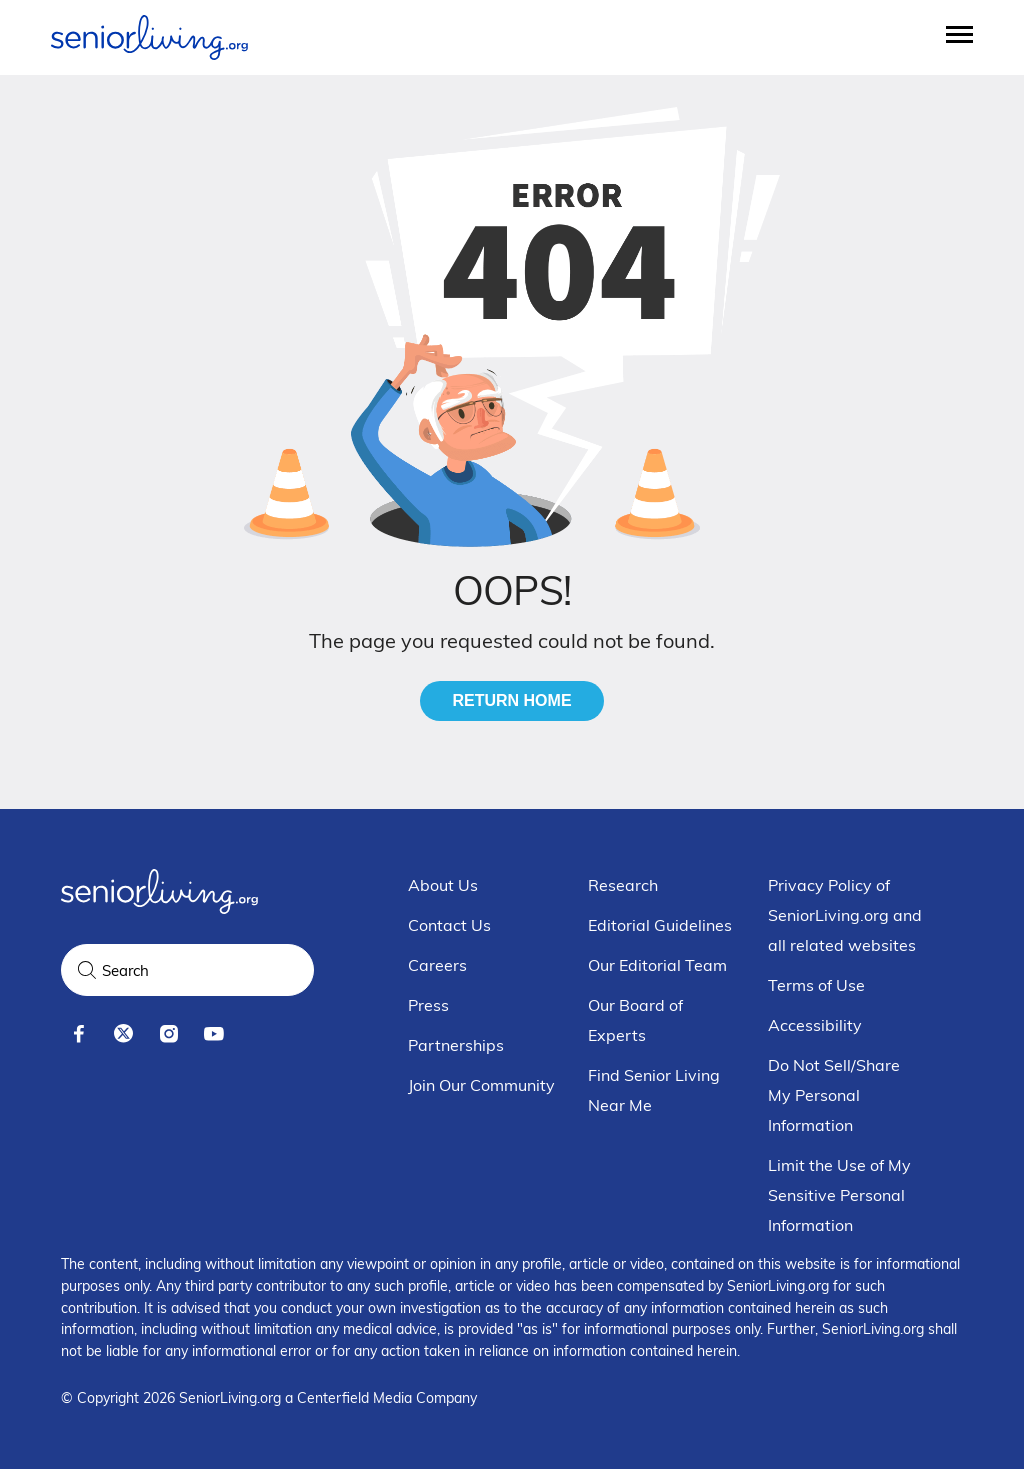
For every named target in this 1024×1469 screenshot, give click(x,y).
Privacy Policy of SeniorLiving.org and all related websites (845, 915)
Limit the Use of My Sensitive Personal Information (839, 1195)
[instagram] (168, 1033)
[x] (123, 1033)
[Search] (87, 970)
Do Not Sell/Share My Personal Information (834, 1095)
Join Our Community (481, 1085)
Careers (437, 965)
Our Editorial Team (657, 965)
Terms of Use (816, 985)
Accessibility (815, 1025)
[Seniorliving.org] (149, 37)
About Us (443, 885)
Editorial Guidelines (660, 925)
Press (428, 1005)
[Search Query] (187, 970)
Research (623, 885)
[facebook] (78, 1033)
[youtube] (213, 1033)
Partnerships (456, 1045)
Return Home (511, 700)
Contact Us (449, 925)
